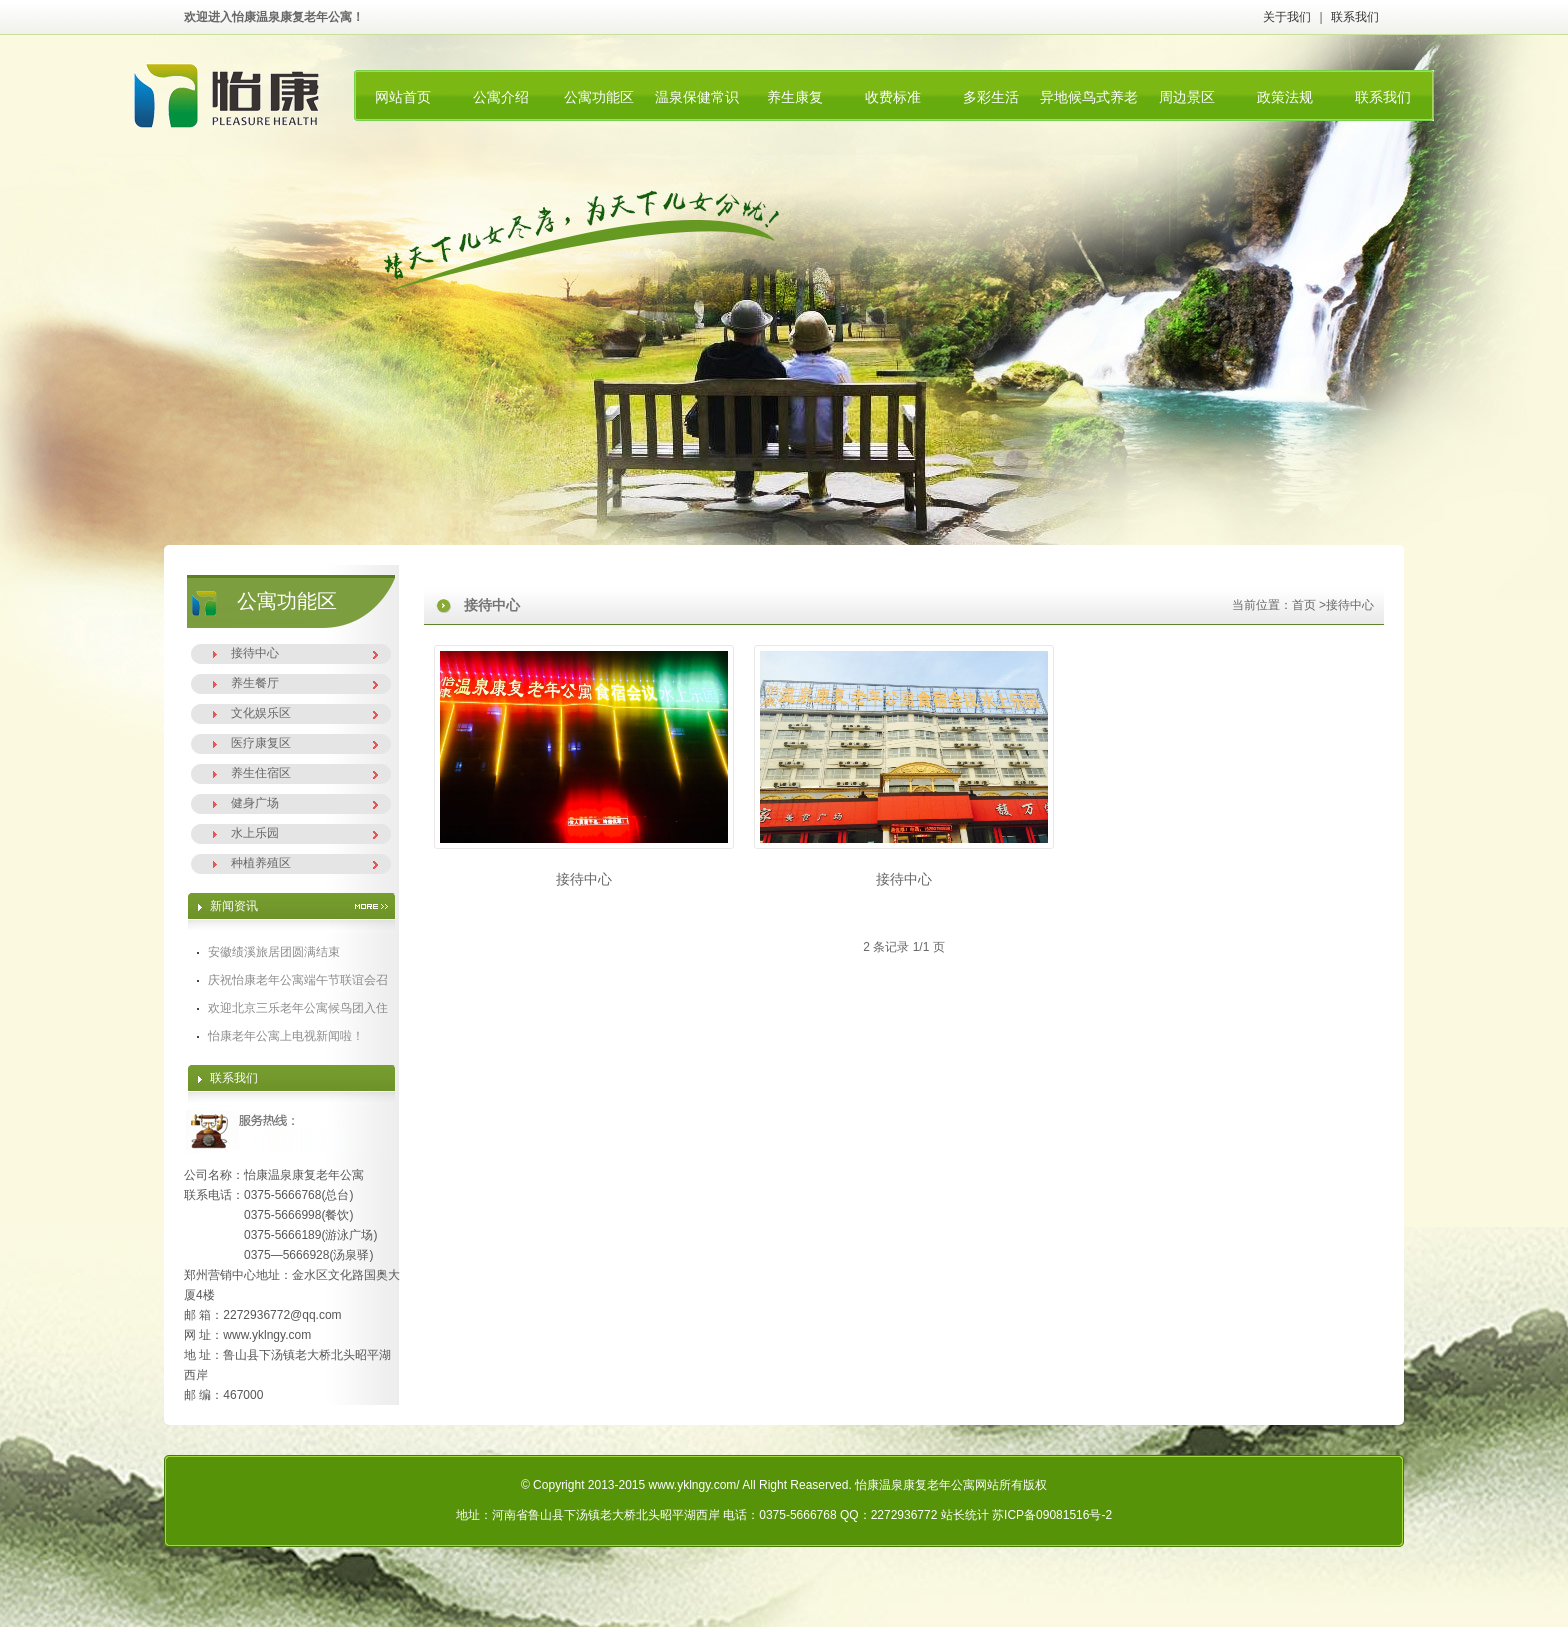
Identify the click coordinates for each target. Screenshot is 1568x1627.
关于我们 (1287, 17)
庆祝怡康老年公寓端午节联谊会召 (298, 980)
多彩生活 (991, 97)
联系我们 (1355, 17)
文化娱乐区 (261, 713)
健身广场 (255, 803)
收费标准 (893, 97)
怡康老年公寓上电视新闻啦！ (286, 1036)
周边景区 (1187, 97)
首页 (1304, 605)
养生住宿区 (261, 773)
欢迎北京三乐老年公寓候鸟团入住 (298, 1008)
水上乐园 (255, 833)
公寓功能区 (599, 97)
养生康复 (795, 97)
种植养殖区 (261, 863)
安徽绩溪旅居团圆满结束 (274, 952)
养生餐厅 (255, 683)
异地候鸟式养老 (1089, 97)
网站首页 (403, 97)
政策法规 (1285, 97)
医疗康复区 (261, 743)
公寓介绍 (501, 97)
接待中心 (255, 653)
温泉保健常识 (697, 97)
